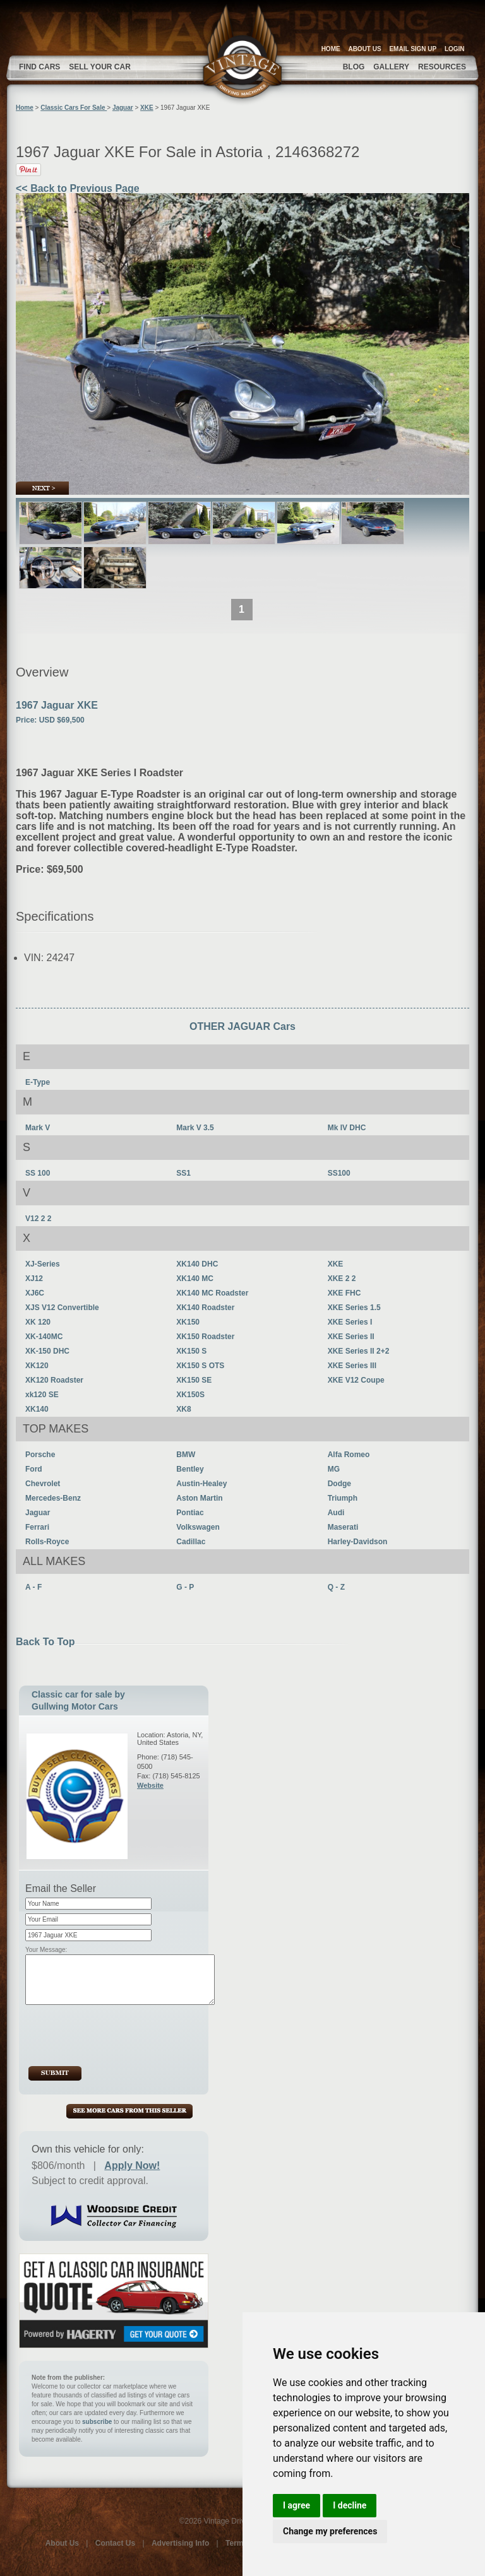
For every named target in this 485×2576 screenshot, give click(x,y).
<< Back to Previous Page (78, 188)
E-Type (37, 1082)
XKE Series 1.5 (354, 1307)
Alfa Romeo (349, 1454)
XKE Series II (351, 1336)
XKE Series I (350, 1322)
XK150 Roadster (205, 1336)
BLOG (354, 66)
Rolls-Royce (47, 1541)
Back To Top (45, 1641)
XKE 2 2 (342, 1278)
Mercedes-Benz (53, 1498)
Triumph (342, 1498)
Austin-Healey (201, 1483)
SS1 (183, 1173)
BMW (185, 1454)
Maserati (343, 1527)
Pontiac (189, 1512)
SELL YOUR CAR (100, 66)
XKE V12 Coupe (356, 1380)
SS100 (339, 1173)
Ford (33, 1469)
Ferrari (37, 1527)
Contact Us (115, 2543)
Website (150, 1785)
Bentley (189, 1469)
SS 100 (37, 1173)
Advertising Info (180, 2543)
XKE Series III (352, 1365)
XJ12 (34, 1278)
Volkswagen (197, 1527)
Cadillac (190, 1541)
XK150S (190, 1394)
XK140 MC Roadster (212, 1293)
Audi (336, 1512)
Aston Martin (199, 1498)
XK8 (183, 1409)
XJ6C (34, 1293)
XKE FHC (344, 1293)
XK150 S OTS (200, 1365)
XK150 (188, 1322)
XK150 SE (194, 1380)
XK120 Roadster (54, 1380)
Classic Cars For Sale (73, 107)
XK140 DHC (197, 1264)
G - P (185, 1587)
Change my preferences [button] (330, 2531)
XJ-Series (42, 1264)
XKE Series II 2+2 (359, 1351)
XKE (146, 107)
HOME (330, 48)
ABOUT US (364, 48)
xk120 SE (42, 1394)
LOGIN (455, 48)
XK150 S (191, 1351)
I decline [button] (349, 2505)
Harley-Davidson (358, 1541)
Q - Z (336, 1587)
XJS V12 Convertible (62, 1307)
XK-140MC (44, 1336)
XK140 (37, 1409)
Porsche (40, 1454)
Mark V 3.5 (194, 1127)
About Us (62, 2543)
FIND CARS (39, 66)
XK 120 (38, 1322)
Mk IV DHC (347, 1127)
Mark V (37, 1127)
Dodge (339, 1483)
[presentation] (123, 2035)
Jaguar (122, 107)
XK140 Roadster (205, 1307)
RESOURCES (442, 66)
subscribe (97, 2421)
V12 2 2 (38, 1218)
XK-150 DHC (47, 1351)
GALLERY (391, 66)
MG (334, 1469)
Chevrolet (42, 1483)
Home (24, 107)
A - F (33, 1587)
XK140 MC (194, 1278)
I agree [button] (296, 2505)
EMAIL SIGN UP (412, 48)
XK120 (37, 1365)
